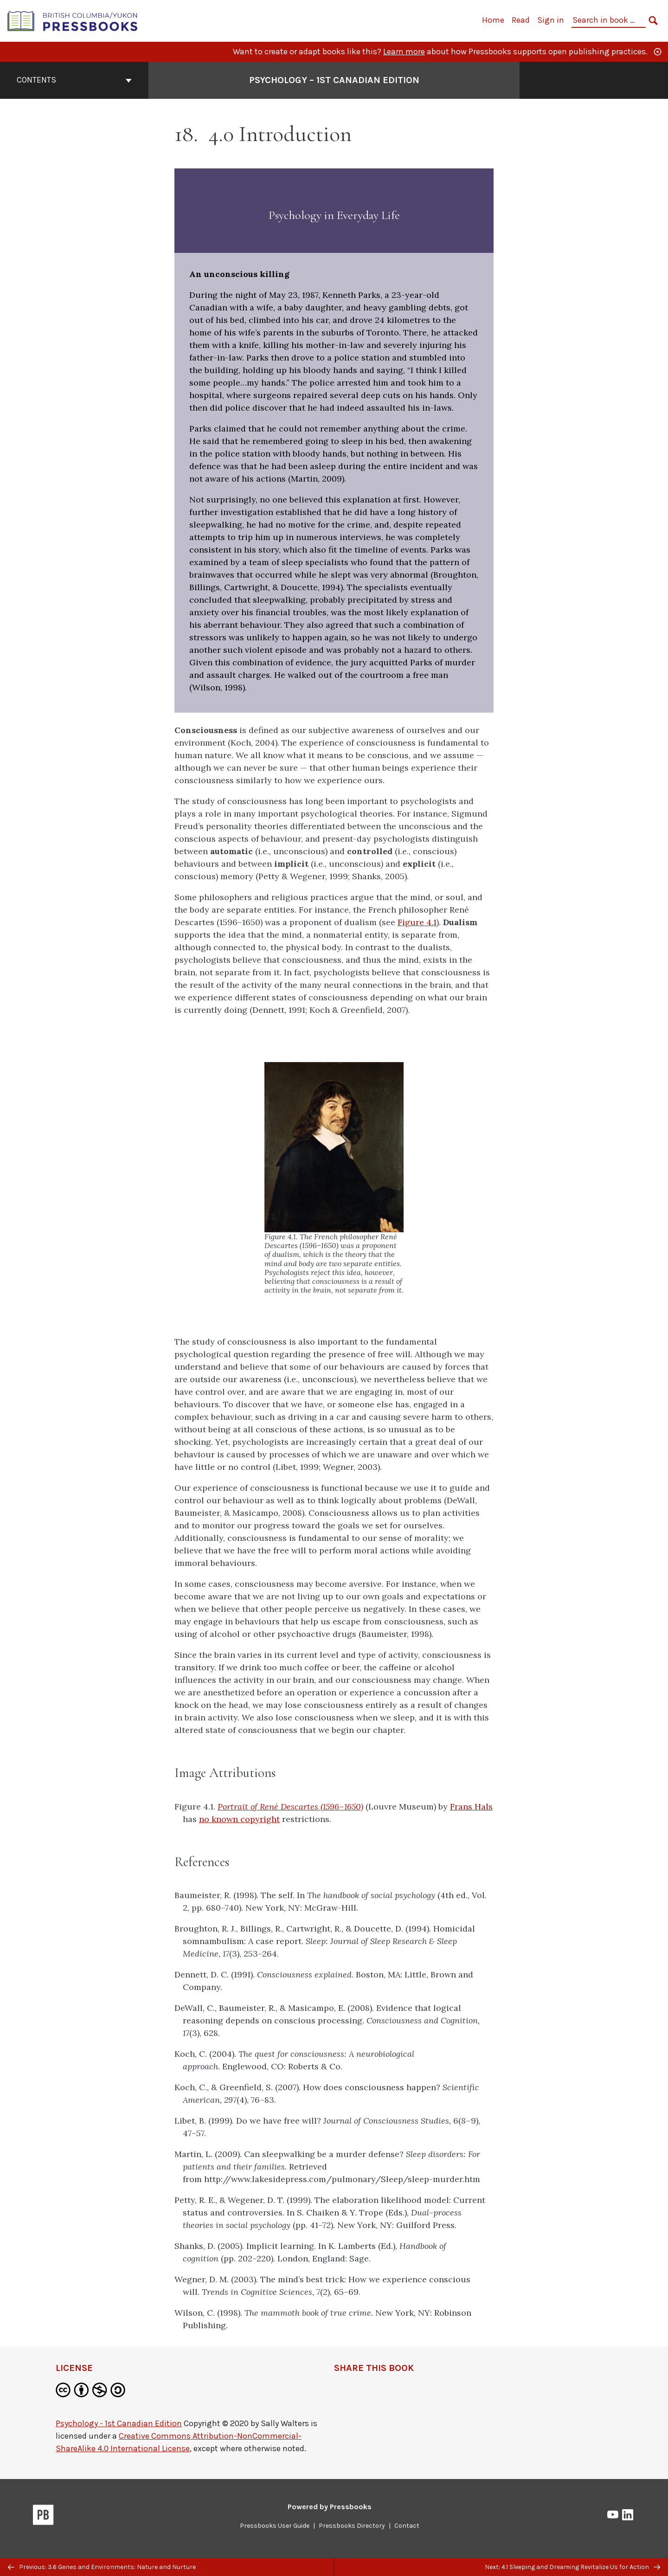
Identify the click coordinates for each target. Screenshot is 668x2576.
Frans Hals (471, 1806)
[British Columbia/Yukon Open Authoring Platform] (72, 20)
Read (521, 20)
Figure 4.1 (417, 922)
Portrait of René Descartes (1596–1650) (290, 1806)
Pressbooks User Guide (274, 2526)
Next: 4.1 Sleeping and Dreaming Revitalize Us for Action (572, 2567)
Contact (406, 2526)
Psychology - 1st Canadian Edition (119, 2423)
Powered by (330, 2506)
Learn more (404, 51)
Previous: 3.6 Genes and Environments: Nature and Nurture (102, 2567)
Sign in (550, 20)
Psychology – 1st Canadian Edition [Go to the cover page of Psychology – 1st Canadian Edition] (334, 80)
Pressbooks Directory (352, 2526)
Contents (74, 80)
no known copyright (239, 1819)
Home (493, 20)
